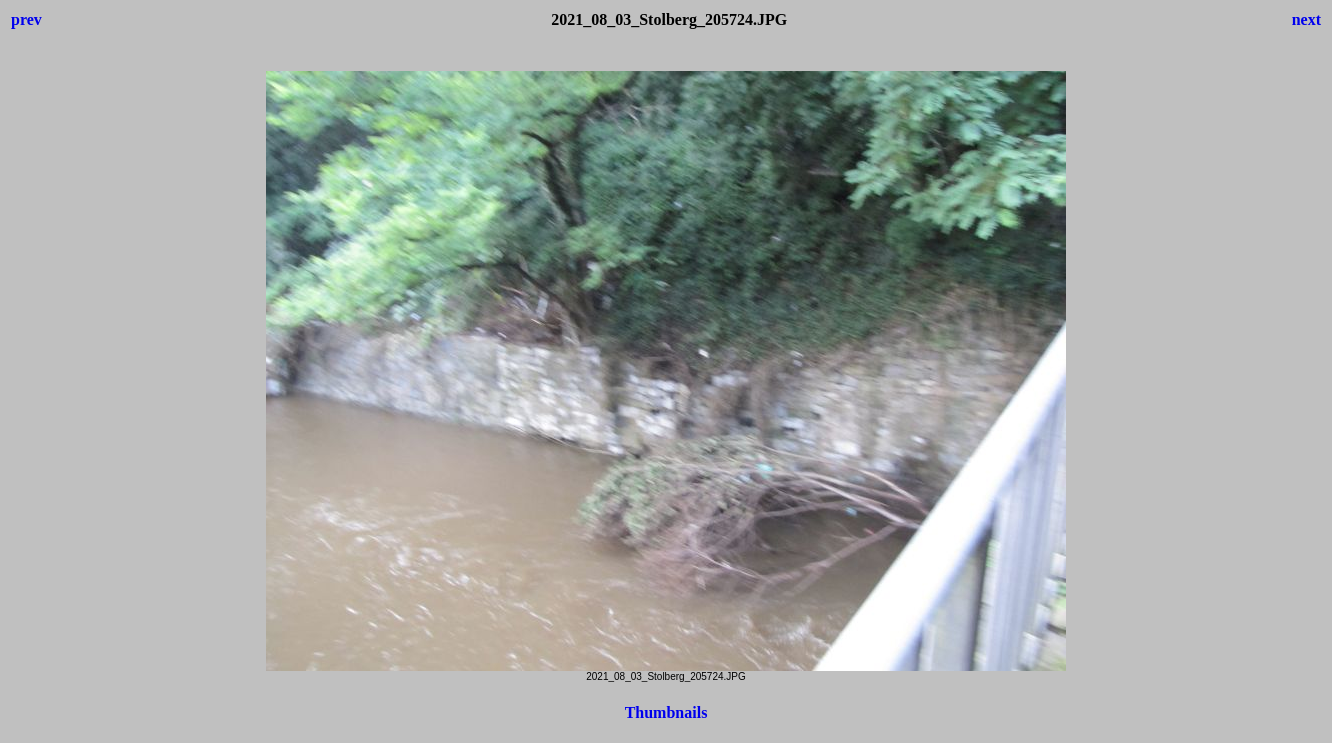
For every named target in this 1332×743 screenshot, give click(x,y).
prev (26, 19)
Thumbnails (666, 712)
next (1306, 19)
